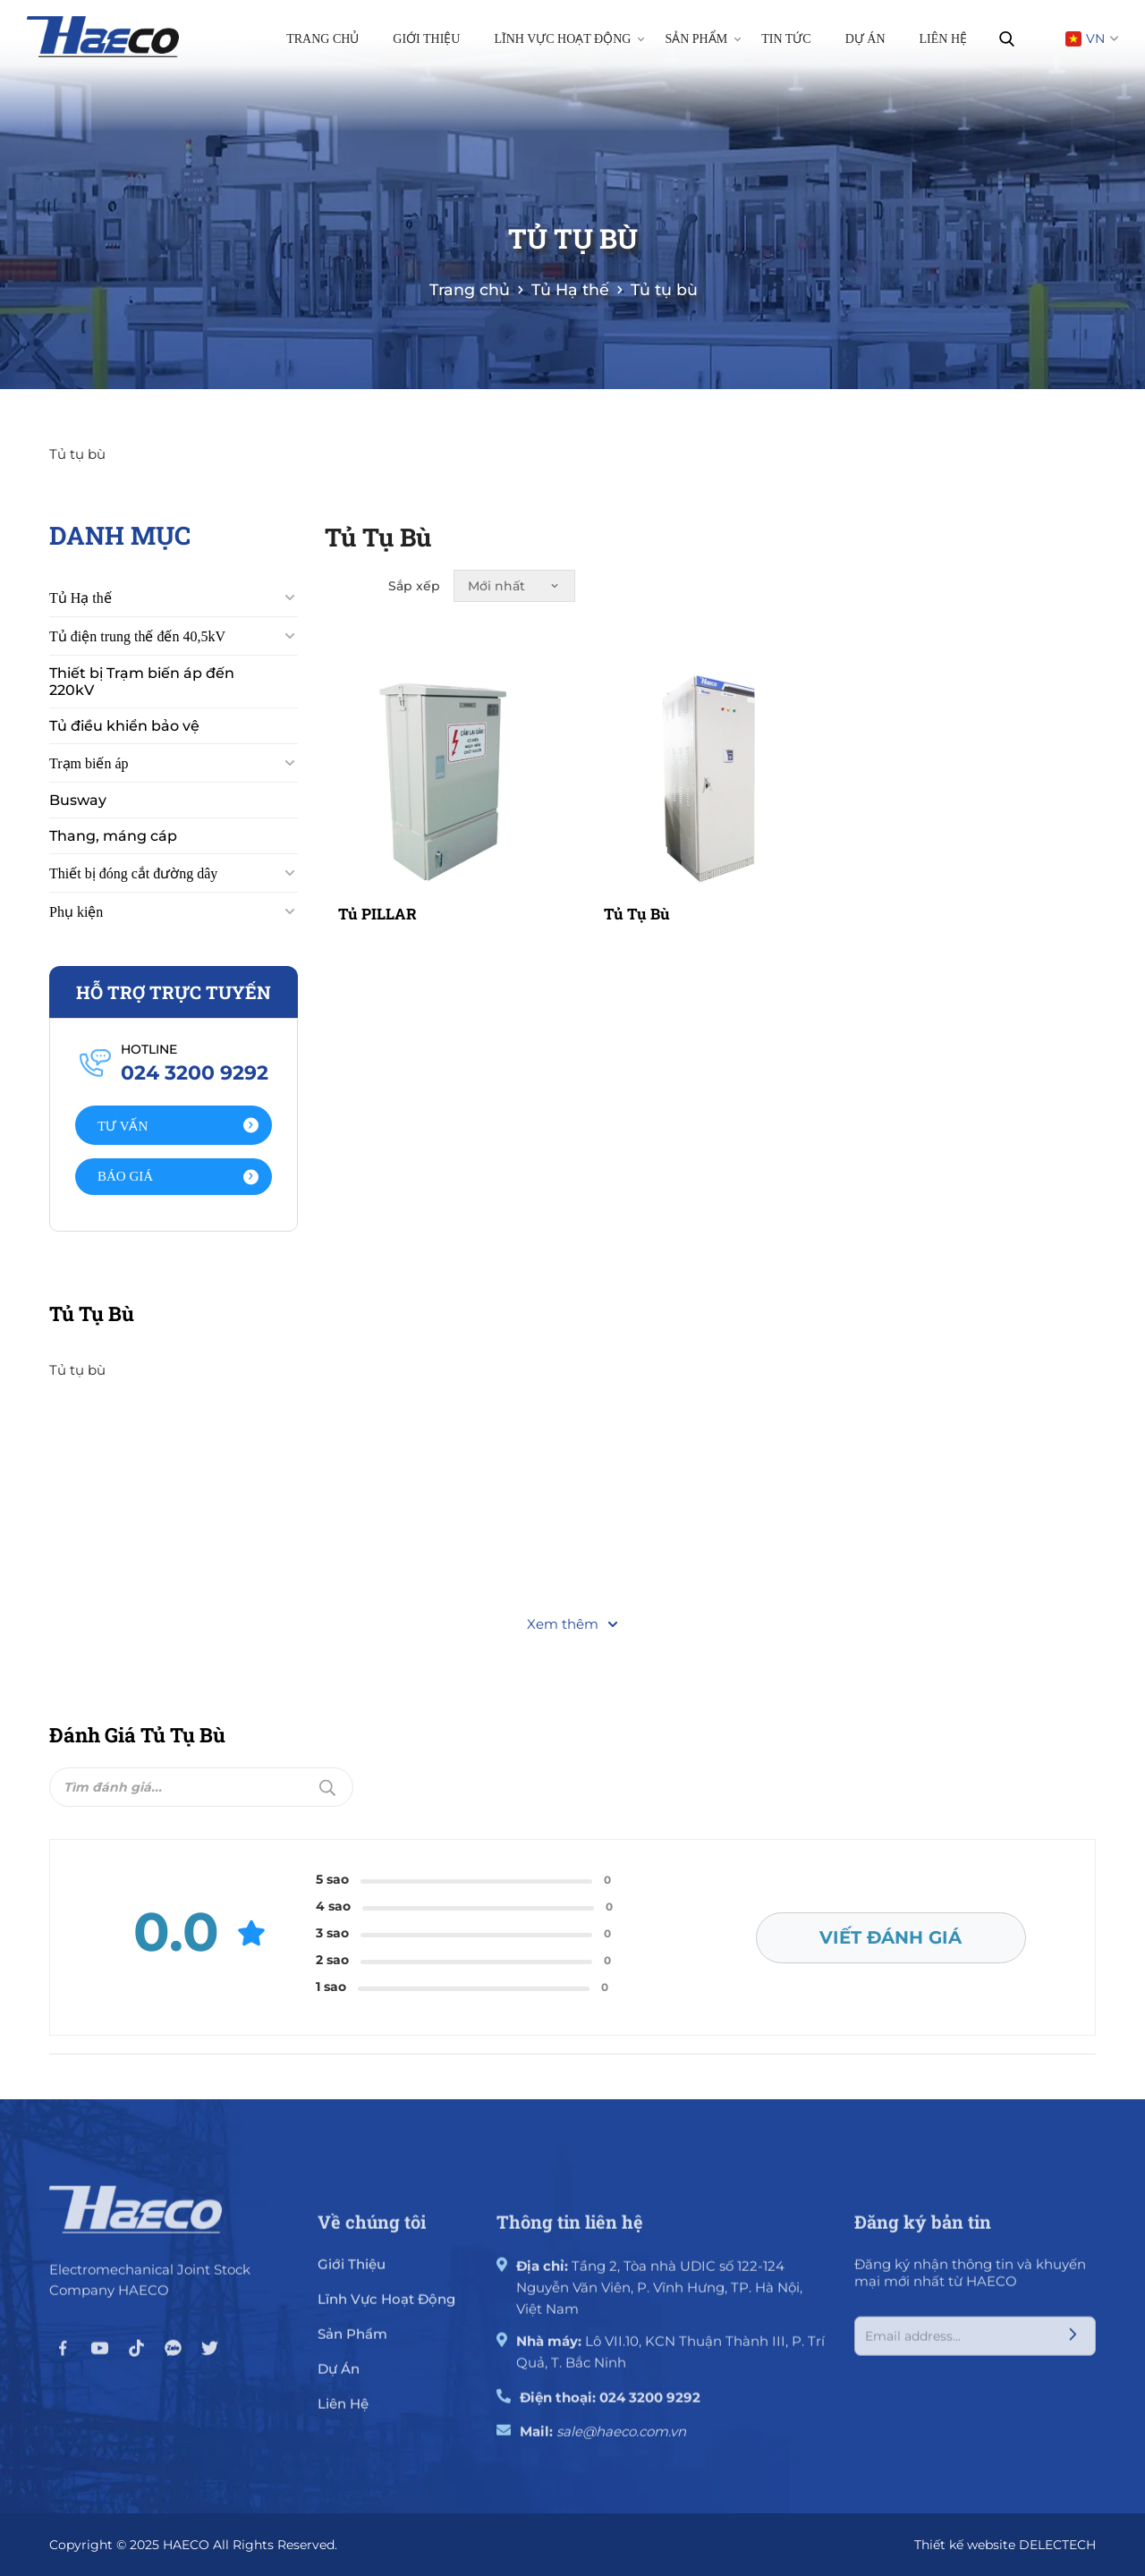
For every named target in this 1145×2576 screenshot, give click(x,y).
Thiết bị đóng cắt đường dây (133, 894)
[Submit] (1070, 1782)
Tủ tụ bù (637, 893)
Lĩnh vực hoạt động (569, 38)
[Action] (173, 1146)
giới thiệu (352, 2274)
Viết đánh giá (892, 1934)
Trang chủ (322, 39)
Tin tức (785, 39)
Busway (77, 821)
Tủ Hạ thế (80, 619)
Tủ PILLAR (377, 893)
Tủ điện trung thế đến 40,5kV (137, 657)
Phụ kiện (76, 933)
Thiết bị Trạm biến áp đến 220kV (141, 703)
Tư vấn (178, 1147)
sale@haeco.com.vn (621, 2440)
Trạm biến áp (89, 784)
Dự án (865, 39)
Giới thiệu (426, 39)
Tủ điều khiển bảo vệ (124, 747)
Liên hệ (944, 39)
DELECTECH (1057, 2543)
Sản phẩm (703, 38)
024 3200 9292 (649, 2407)
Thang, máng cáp (113, 857)
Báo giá (178, 1198)
